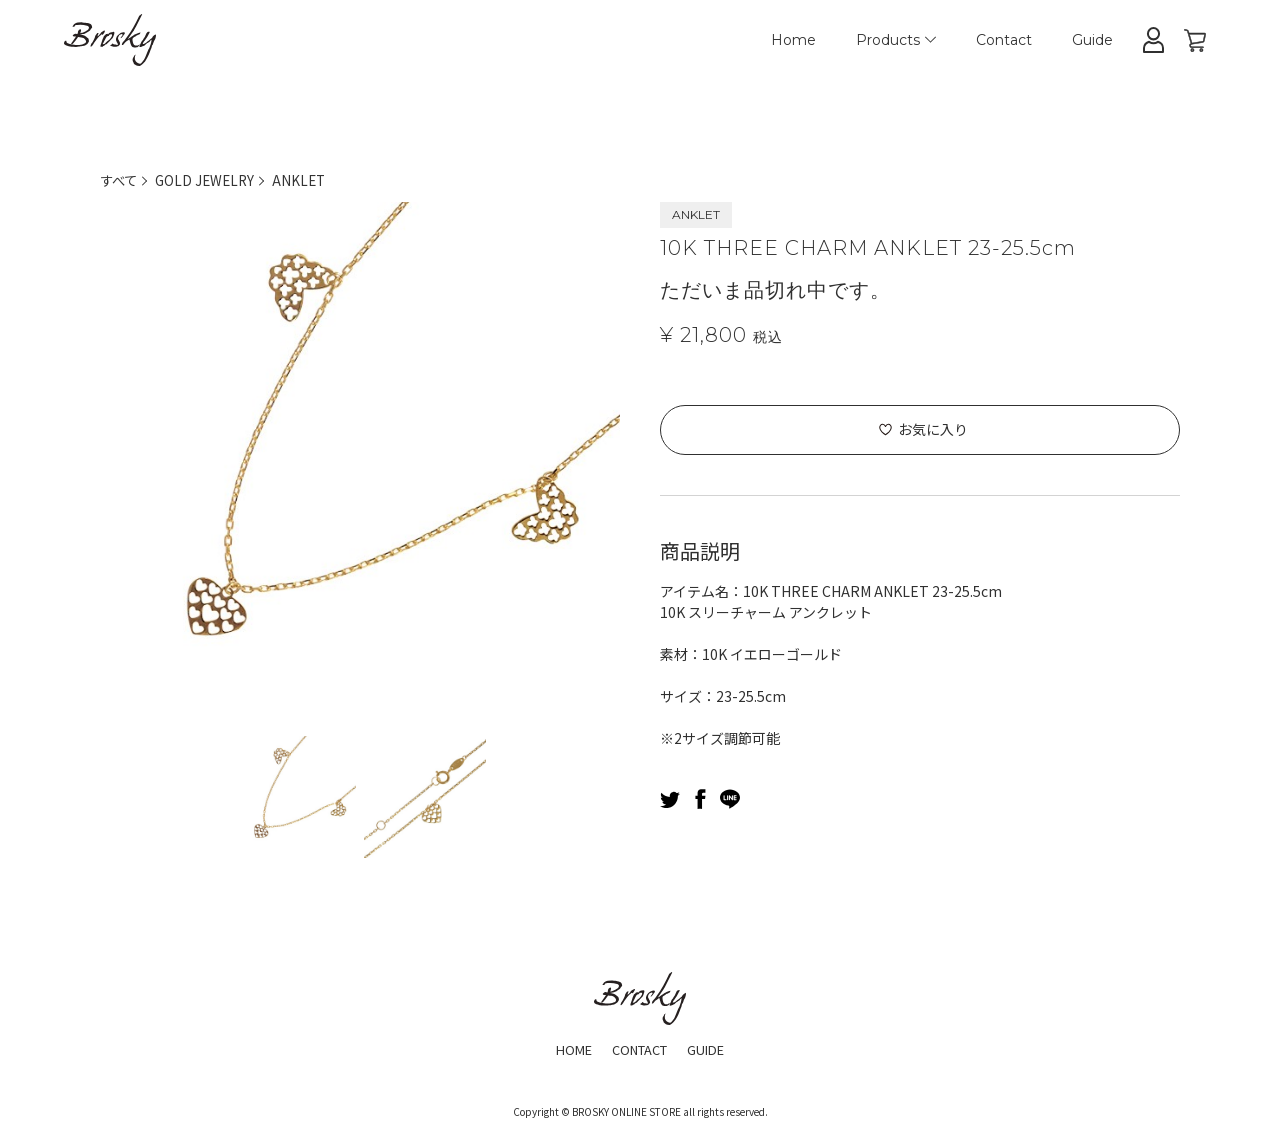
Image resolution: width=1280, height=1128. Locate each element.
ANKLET (306, 180)
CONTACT (639, 1048)
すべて (120, 180)
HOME (566, 1048)
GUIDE (713, 1048)
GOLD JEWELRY (209, 180)
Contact (1004, 40)
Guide (1092, 40)
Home (793, 40)
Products (896, 40)
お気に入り (933, 429)
